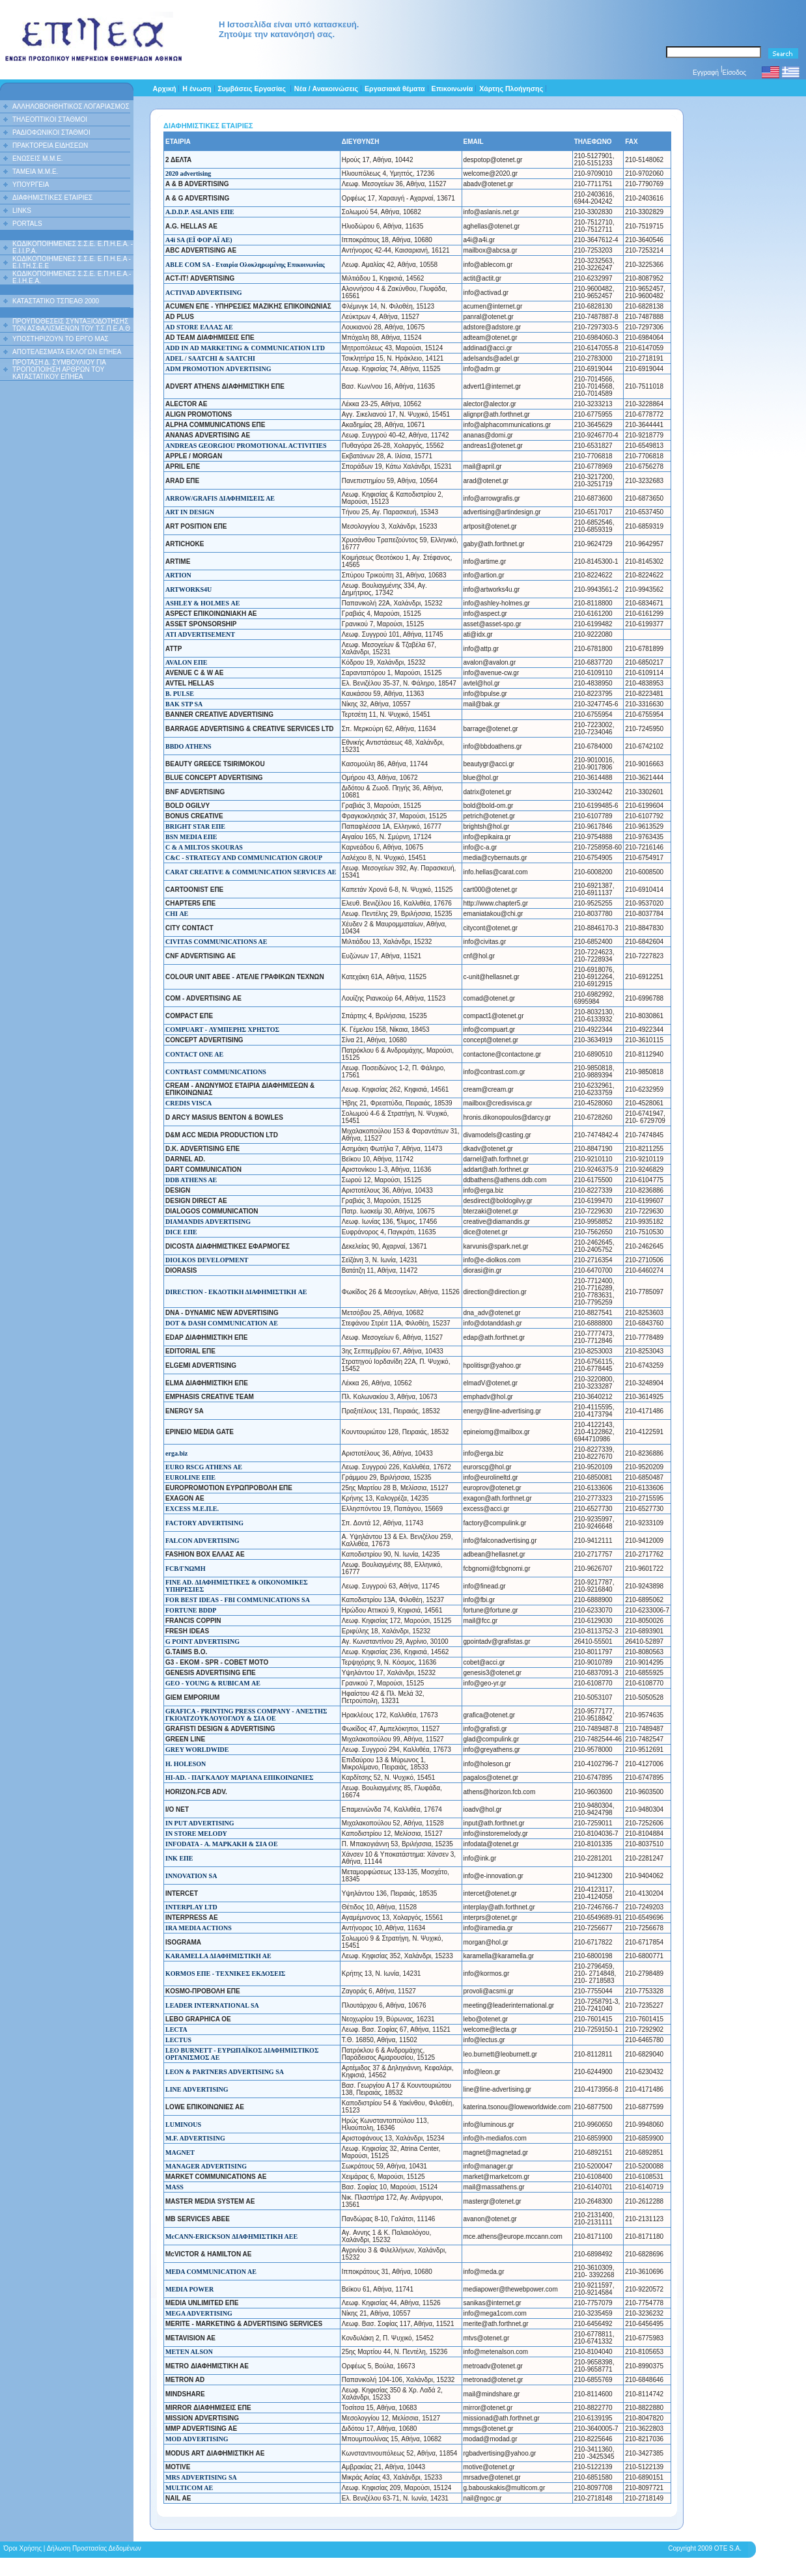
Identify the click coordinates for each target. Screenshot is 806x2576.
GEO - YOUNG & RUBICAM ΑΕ (212, 1683)
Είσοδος (735, 72)
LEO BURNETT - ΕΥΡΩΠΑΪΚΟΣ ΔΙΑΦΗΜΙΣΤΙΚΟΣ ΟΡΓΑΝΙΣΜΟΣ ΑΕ (241, 2054)
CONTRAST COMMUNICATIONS (215, 1071)
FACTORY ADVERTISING (204, 1523)
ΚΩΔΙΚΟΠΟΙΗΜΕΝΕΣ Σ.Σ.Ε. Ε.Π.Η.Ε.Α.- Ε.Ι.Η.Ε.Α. (71, 277)
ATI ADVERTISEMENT (200, 634)
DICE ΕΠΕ (181, 1232)
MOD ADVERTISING (197, 2439)
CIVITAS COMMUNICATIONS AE (216, 941)
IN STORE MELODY (196, 1833)
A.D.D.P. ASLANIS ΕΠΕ (199, 211)
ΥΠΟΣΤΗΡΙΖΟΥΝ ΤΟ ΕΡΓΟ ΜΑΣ (60, 338)
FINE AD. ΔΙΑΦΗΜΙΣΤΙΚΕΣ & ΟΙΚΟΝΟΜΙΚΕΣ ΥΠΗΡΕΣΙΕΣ (236, 1586)
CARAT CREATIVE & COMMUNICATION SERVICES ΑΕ (251, 872)
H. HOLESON (185, 1763)
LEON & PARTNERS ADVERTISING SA (224, 2071)
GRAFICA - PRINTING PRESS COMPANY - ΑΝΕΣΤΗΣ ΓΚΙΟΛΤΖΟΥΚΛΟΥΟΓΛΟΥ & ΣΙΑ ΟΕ (246, 1715)
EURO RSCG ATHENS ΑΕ (203, 1467)
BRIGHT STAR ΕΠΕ (195, 826)
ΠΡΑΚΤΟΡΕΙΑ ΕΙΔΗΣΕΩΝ (50, 145)
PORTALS (27, 223)
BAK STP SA (183, 704)
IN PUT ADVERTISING (199, 1823)
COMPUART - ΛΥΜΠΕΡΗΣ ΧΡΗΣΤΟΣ (222, 1029)
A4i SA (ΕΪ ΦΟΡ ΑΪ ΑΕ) (198, 239)
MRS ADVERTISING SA (201, 2477)
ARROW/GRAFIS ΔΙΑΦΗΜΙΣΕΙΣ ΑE (220, 498)
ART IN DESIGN (189, 512)
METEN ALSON (189, 2351)
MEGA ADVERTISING (198, 2313)
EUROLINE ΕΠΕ (190, 1477)
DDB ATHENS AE (191, 1180)
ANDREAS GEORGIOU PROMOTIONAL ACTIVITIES (246, 445)
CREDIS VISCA (188, 1103)
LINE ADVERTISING (197, 2089)
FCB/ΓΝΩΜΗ (185, 1568)
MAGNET (180, 2152)
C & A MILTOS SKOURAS (204, 847)
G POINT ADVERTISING (202, 1641)
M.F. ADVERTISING (195, 2138)
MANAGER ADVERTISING (206, 2166)
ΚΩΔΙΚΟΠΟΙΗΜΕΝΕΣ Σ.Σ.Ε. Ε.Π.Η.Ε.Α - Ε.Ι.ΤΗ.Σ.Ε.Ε (71, 262)
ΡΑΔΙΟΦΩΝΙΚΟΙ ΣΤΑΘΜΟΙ (51, 132)
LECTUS (178, 2039)
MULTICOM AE (189, 2487)
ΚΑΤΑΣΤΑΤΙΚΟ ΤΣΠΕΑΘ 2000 (55, 301)
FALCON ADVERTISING (202, 1540)
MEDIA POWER (189, 2289)
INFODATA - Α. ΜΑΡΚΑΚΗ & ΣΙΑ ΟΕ (221, 1844)
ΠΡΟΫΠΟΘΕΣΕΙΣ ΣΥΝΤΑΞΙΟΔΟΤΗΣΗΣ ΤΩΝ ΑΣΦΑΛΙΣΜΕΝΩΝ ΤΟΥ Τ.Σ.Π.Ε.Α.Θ (71, 325)
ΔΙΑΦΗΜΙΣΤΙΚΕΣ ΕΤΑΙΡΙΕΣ (52, 197)
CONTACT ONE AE (194, 1054)
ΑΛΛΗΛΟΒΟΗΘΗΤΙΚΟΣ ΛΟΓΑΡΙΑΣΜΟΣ (71, 106)
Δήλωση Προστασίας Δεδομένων (94, 2548)
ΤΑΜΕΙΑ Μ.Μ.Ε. (35, 171)
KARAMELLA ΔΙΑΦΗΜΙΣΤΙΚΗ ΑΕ (218, 1956)
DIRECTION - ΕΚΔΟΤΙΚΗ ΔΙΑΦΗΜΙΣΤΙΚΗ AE (236, 1291)
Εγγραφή (706, 72)
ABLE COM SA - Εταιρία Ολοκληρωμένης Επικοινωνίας (245, 264)
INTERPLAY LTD (191, 1907)
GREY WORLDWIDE (197, 1749)
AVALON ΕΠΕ (186, 662)
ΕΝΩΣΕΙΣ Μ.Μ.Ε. (37, 158)
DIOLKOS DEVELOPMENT (207, 1260)
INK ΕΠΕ (179, 1858)
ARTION (178, 575)
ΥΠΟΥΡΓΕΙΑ (30, 184)
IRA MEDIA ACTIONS (198, 1928)
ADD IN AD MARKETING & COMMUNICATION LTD (245, 348)
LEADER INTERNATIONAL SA (212, 2005)
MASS (174, 2187)
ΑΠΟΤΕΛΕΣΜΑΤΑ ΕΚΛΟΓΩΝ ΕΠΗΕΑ (67, 351)
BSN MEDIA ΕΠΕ (191, 836)
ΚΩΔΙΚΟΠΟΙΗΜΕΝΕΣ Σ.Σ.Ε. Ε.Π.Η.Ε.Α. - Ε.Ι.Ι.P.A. (72, 247)
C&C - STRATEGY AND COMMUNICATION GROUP (243, 857)
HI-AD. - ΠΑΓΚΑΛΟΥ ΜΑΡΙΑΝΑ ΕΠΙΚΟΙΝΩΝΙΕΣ (239, 1777)
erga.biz (176, 1453)
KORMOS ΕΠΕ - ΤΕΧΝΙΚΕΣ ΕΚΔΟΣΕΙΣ (225, 1973)
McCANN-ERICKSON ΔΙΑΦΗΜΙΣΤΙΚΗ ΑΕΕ (231, 2236)
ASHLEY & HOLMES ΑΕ (202, 603)
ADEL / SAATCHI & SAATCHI (210, 358)
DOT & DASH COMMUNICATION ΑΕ (221, 1323)
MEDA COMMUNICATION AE (211, 2271)
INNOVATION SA (191, 1875)
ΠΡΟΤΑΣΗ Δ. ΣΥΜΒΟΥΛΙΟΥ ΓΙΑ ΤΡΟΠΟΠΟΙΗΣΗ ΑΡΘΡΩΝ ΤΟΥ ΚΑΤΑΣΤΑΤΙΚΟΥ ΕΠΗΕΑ (58, 369)
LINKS (21, 210)
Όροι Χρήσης (23, 2548)
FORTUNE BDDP (190, 1610)
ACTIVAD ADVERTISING (203, 292)
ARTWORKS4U (188, 589)
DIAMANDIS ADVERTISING (208, 1221)
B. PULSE (179, 693)
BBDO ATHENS (188, 746)
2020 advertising (188, 173)
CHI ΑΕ (176, 913)
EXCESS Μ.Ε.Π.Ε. (192, 1508)
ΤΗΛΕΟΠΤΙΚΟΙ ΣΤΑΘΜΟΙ (49, 119)
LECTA (176, 2029)
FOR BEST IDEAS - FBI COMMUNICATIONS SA (237, 1599)
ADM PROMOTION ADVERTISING (218, 368)
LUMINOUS (183, 2124)
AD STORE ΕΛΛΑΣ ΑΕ (199, 327)
